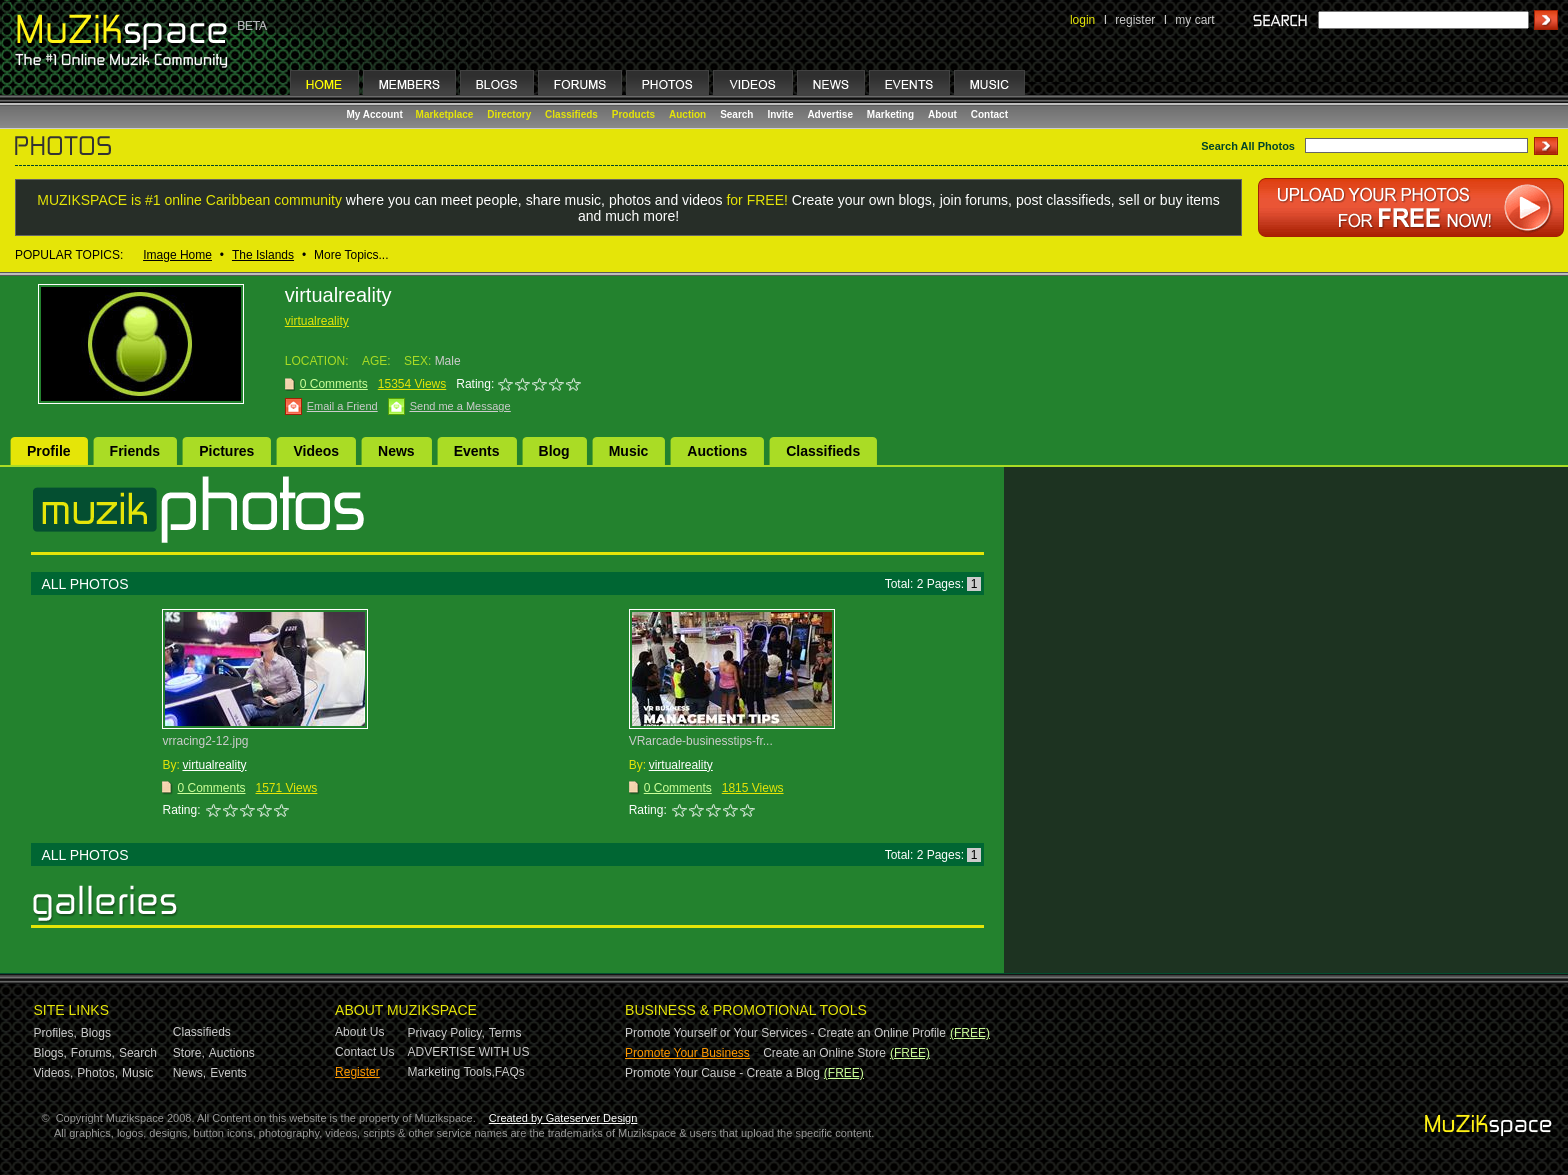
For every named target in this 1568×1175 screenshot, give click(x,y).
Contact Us (364, 1052)
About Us (359, 1032)
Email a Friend (342, 406)
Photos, (97, 1073)
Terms (505, 1033)
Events (477, 451)
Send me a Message (460, 406)
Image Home (177, 255)
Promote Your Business (687, 1053)
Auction (687, 114)
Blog (554, 451)
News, (189, 1073)
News (396, 451)
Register (357, 1072)
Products (633, 114)
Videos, (54, 1073)
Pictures (226, 451)
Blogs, (50, 1053)
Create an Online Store (824, 1053)
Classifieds (571, 114)
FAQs (510, 1072)
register (1135, 20)
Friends (135, 451)
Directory (509, 114)
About (942, 114)
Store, (189, 1053)
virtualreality (317, 321)
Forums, (93, 1053)
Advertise (830, 114)
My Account (376, 114)
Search (736, 114)
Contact (989, 114)
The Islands (263, 255)
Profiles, (55, 1033)
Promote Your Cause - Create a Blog (722, 1073)
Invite (780, 114)
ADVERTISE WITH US (469, 1052)
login (1082, 20)
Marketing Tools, (451, 1072)
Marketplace (445, 114)
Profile (49, 451)
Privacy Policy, (446, 1033)
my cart (1194, 20)
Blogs (96, 1033)
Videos (316, 451)
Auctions (717, 451)
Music (629, 451)
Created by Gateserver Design (563, 1118)
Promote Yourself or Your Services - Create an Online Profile (785, 1033)
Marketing (890, 114)
